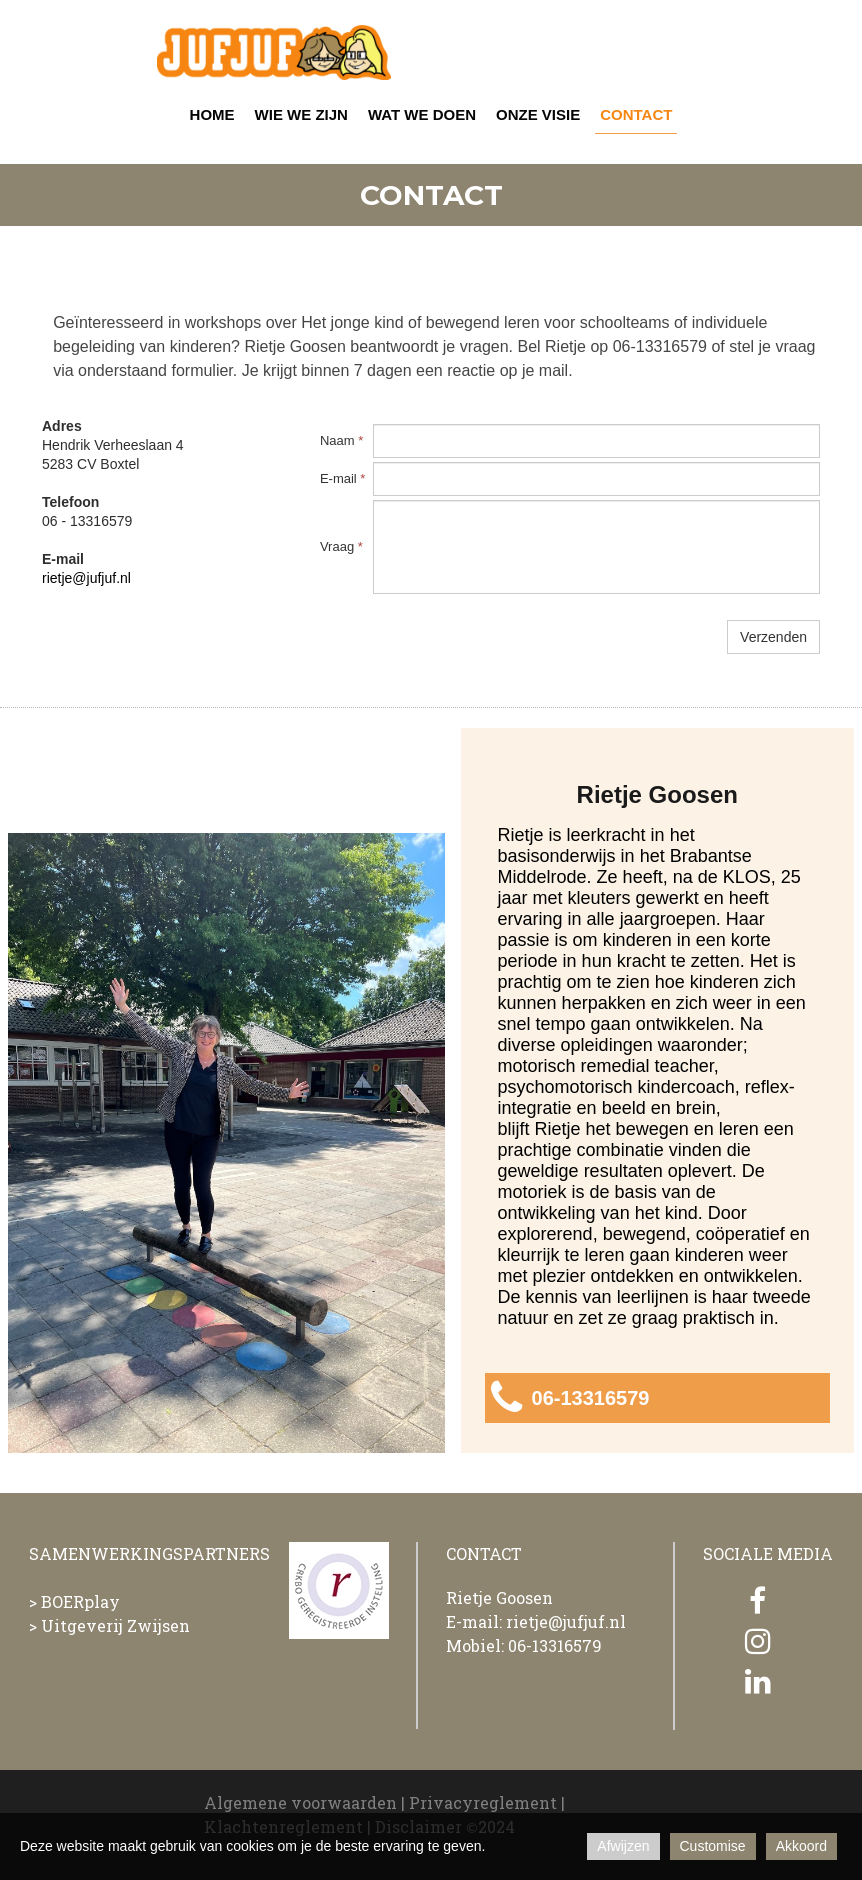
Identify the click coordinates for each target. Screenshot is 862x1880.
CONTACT (636, 114)
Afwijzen (623, 1846)
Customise (713, 1846)
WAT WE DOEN (422, 114)
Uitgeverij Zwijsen (115, 1625)
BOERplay (80, 1601)
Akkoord (801, 1846)
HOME (212, 114)
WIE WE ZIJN (301, 114)
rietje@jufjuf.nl (86, 578)
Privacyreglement (483, 1802)
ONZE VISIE (538, 114)
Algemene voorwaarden (300, 1802)
